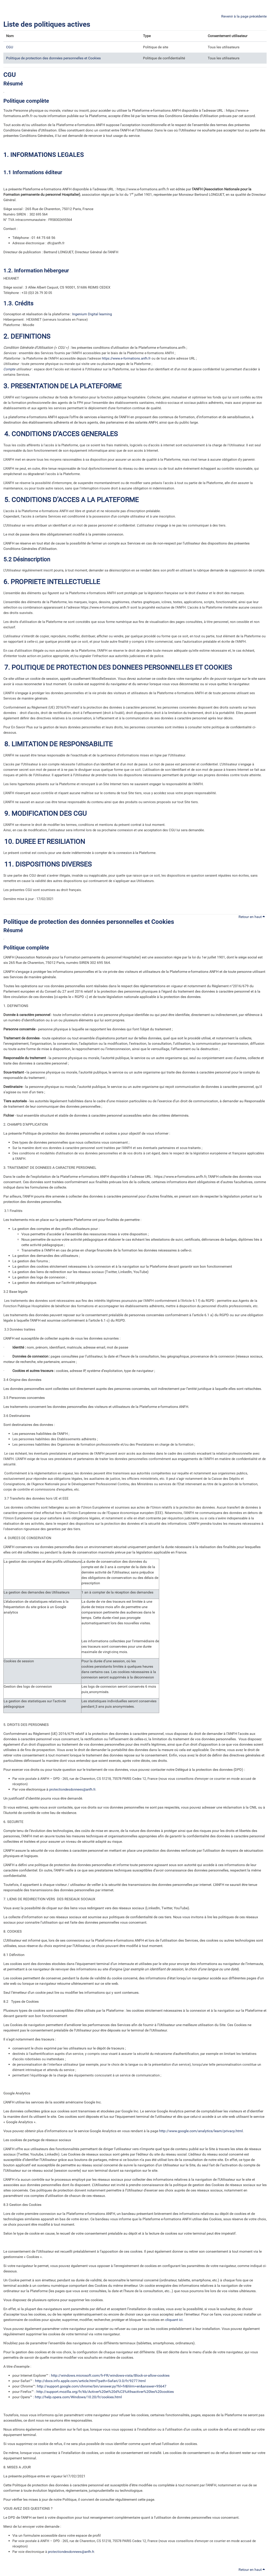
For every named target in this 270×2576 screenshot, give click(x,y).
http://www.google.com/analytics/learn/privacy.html (201, 2131)
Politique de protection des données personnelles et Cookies (53, 58)
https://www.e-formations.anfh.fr (126, 358)
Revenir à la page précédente (244, 16)
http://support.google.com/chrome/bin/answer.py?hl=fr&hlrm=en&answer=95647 (101, 2386)
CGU (9, 47)
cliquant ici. (174, 2320)
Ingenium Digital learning (92, 314)
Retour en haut (252, 917)
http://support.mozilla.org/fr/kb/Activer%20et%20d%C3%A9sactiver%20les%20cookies (105, 2391)
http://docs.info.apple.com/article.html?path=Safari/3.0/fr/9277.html (90, 2381)
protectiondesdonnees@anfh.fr (72, 1789)
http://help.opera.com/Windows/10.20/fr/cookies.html (78, 2397)
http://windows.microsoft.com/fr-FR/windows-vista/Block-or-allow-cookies (110, 2375)
